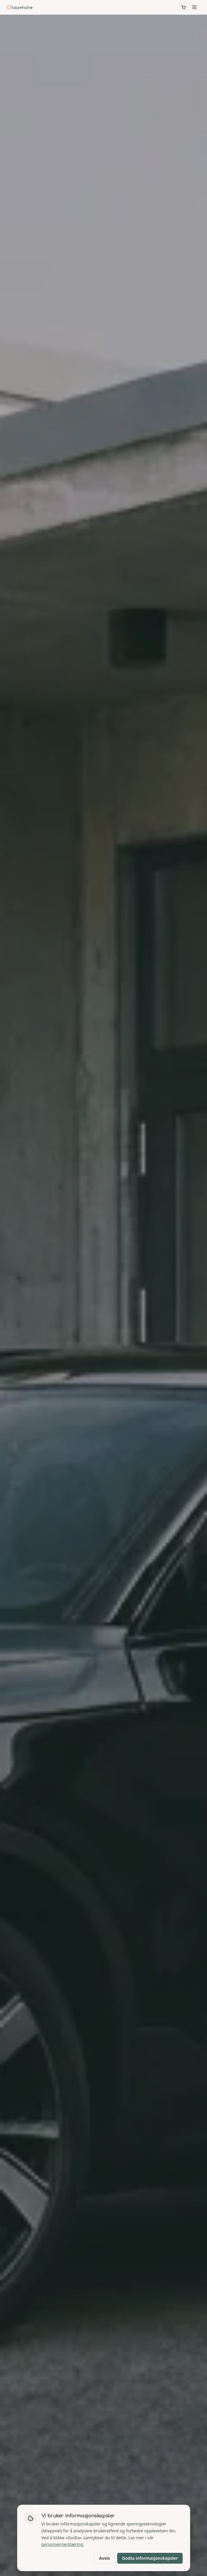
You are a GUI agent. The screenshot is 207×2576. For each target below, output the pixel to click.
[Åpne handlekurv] (183, 7)
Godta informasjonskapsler (150, 2558)
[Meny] (194, 7)
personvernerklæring (62, 2544)
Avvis (104, 2558)
